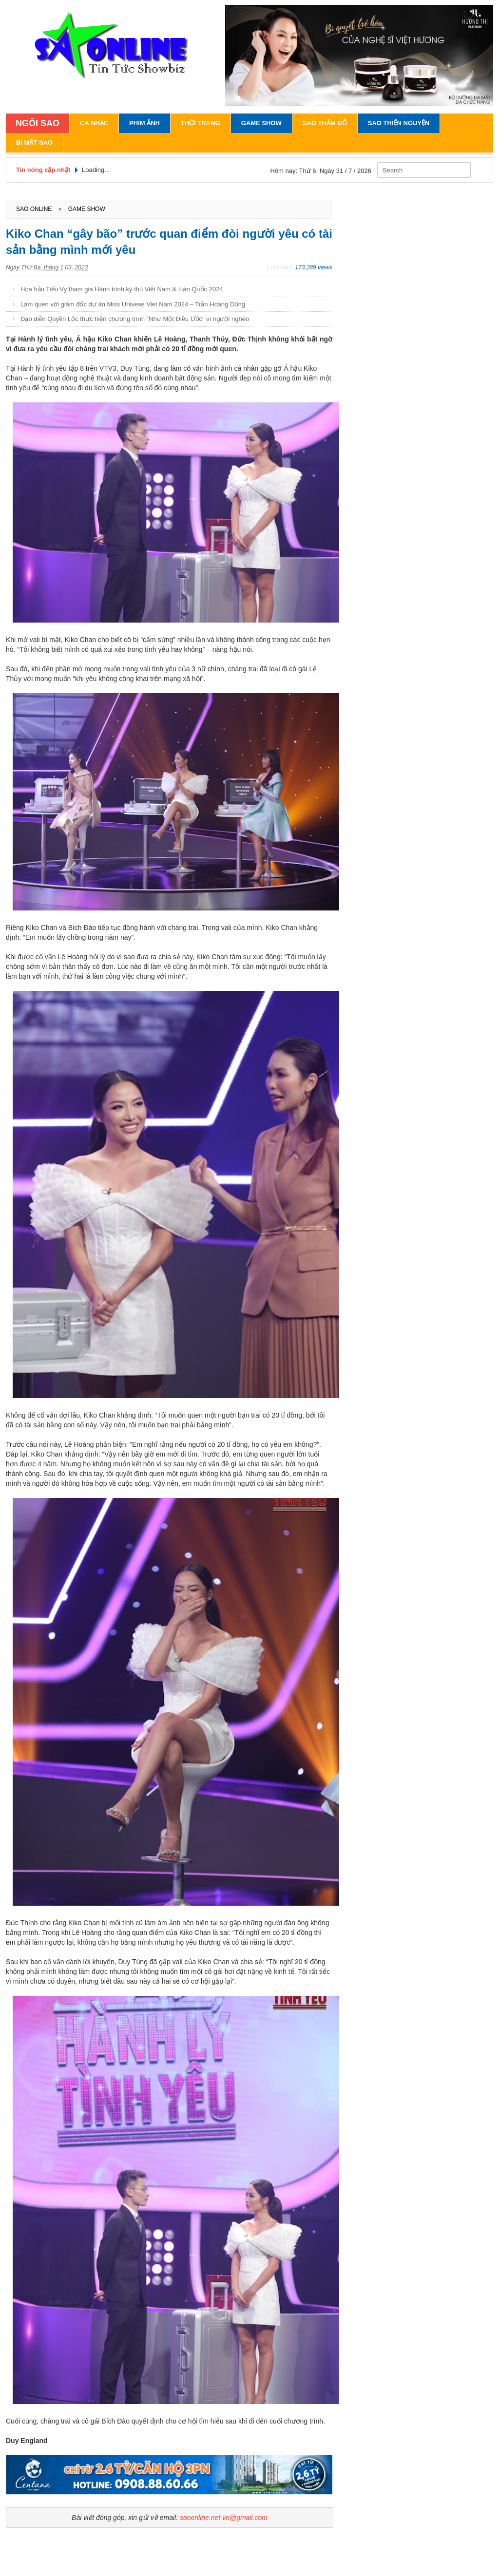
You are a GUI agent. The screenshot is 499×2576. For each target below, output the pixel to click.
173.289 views (313, 267)
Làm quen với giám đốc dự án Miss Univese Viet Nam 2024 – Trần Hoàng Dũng (132, 304)
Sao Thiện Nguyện (399, 123)
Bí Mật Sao (34, 142)
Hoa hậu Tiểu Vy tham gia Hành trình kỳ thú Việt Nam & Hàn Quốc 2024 (121, 289)
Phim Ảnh (144, 123)
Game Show (261, 123)
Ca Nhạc (94, 123)
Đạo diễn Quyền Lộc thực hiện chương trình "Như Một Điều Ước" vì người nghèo (134, 318)
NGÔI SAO (37, 123)
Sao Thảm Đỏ (325, 123)
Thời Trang (200, 123)
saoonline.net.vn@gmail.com (224, 2517)
